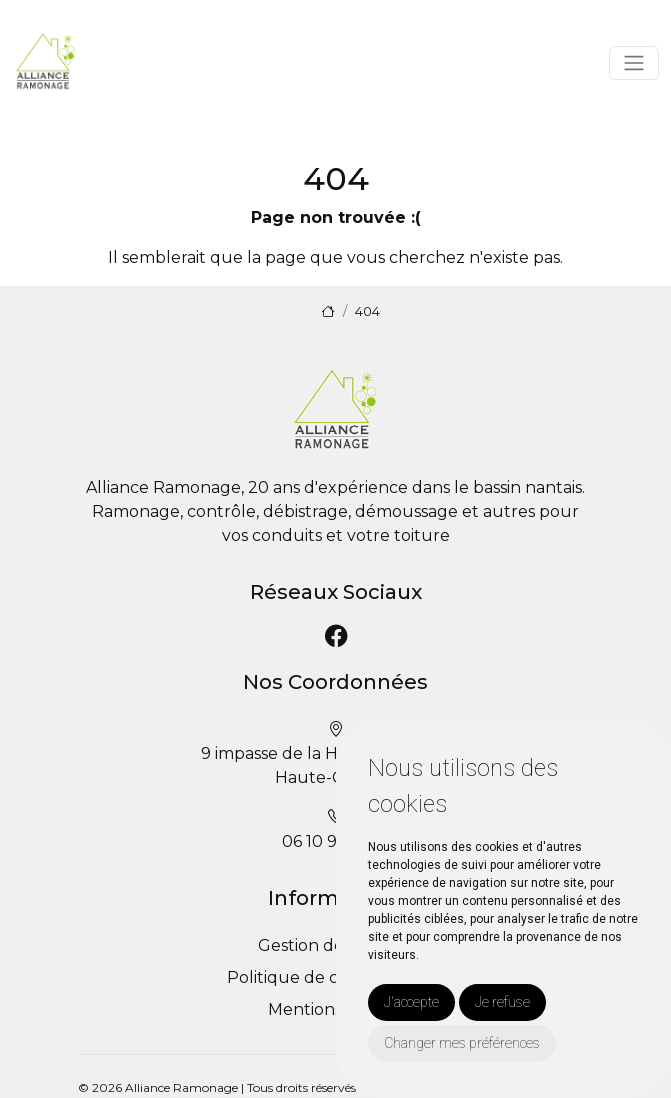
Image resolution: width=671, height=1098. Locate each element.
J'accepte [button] (411, 1002)
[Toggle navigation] (634, 63)
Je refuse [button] (502, 1002)
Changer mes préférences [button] (462, 1043)
